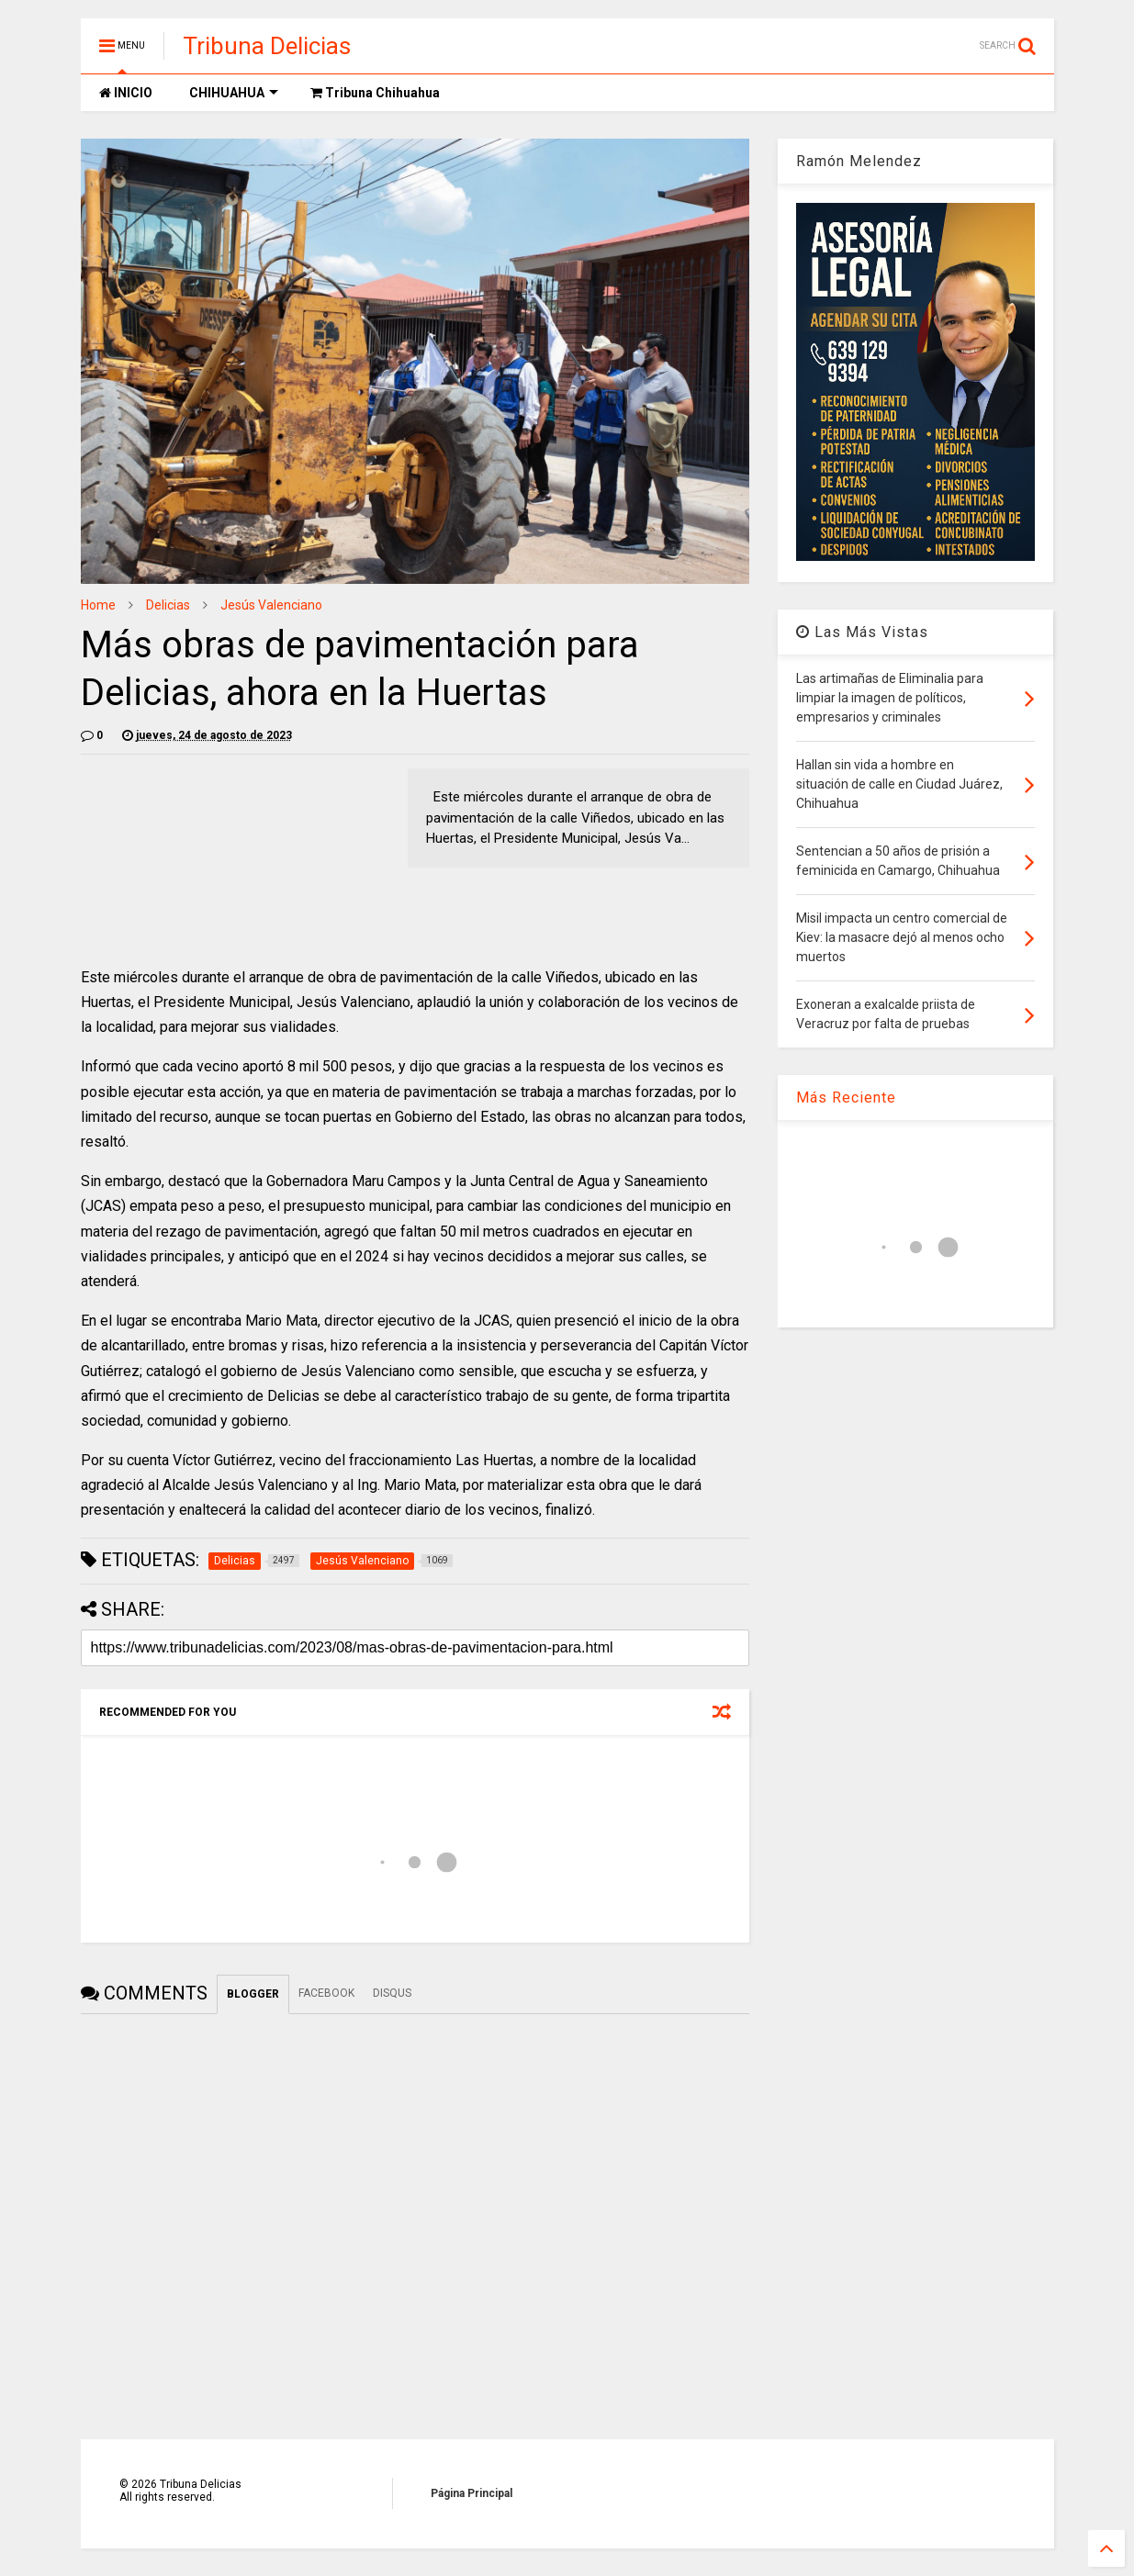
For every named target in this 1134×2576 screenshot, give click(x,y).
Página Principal (471, 2493)
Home (98, 605)
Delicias (168, 605)
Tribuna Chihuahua (375, 92)
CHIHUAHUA (233, 92)
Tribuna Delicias (267, 46)
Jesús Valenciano (271, 605)
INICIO (125, 92)
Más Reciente (846, 1097)
